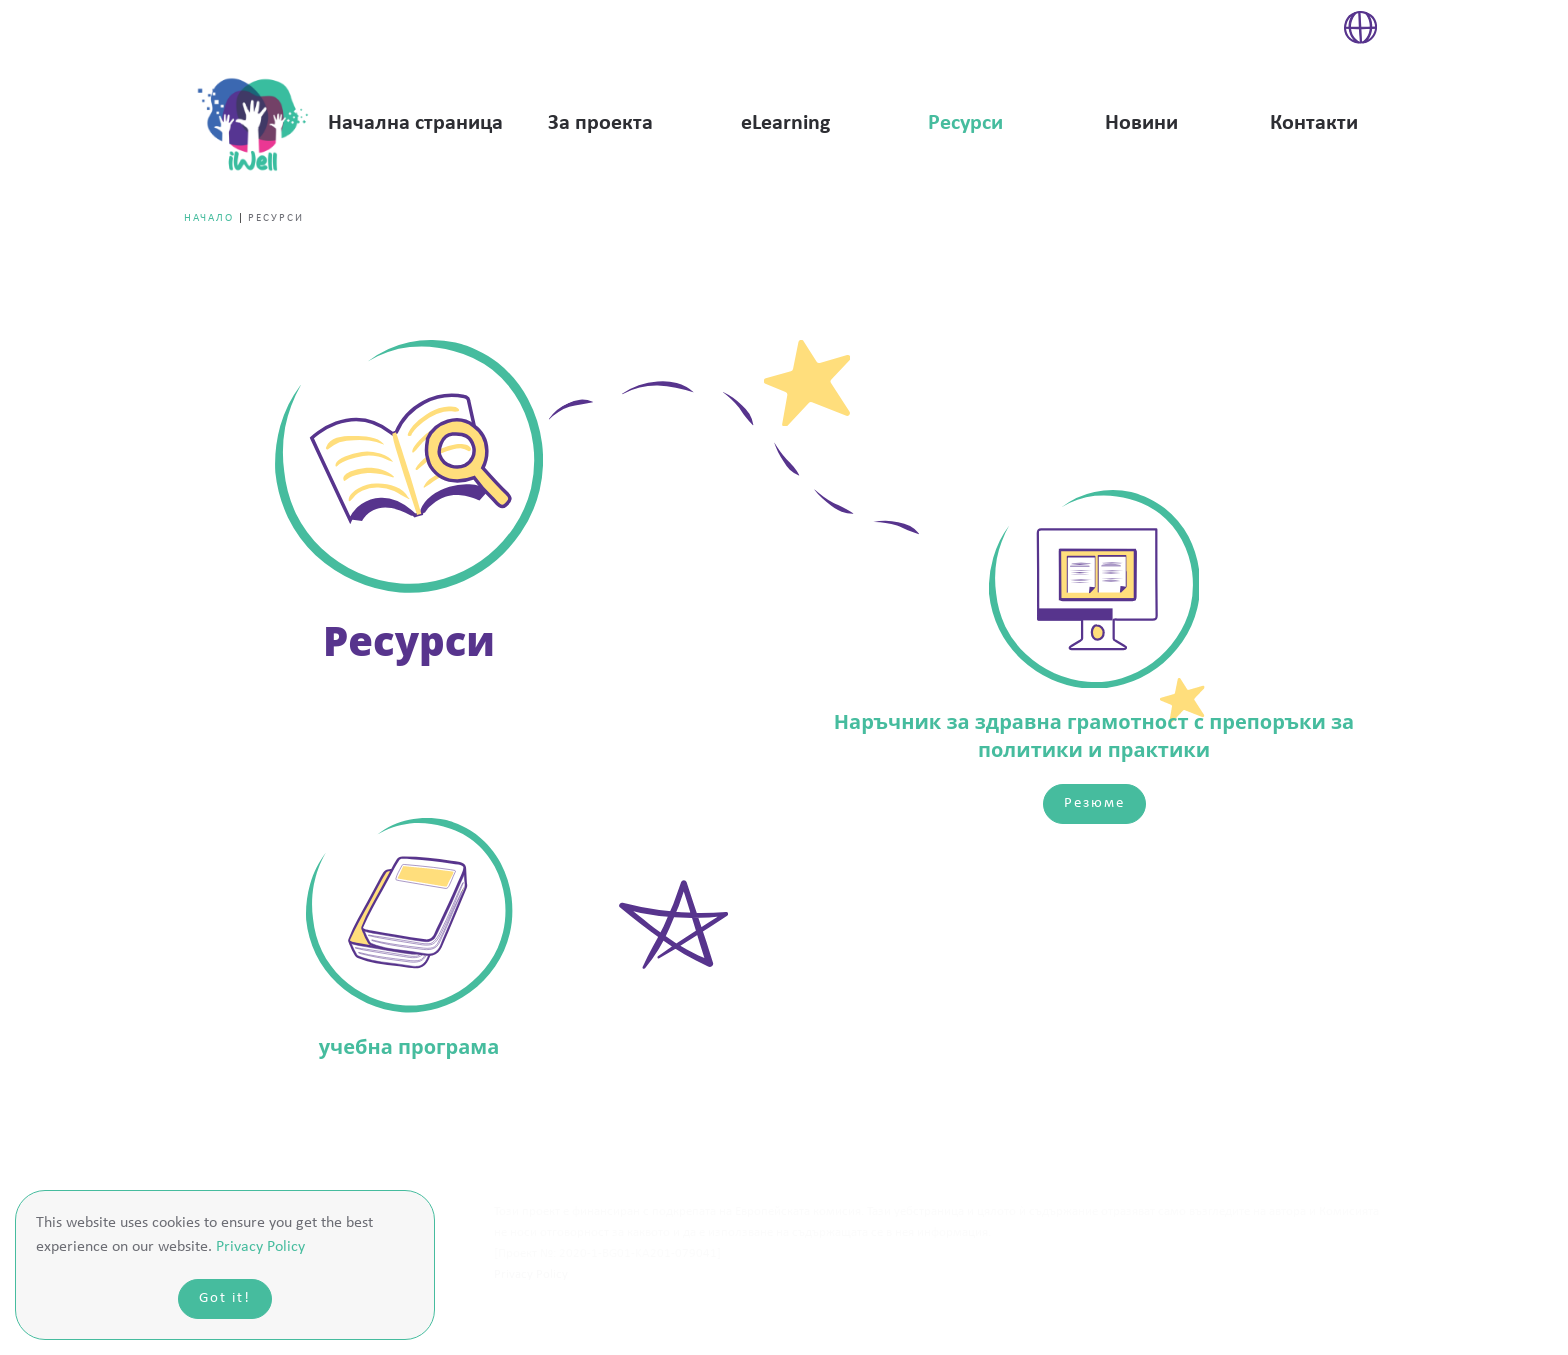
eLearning (785, 123)
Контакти (1314, 123)
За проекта (600, 123)
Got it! (225, 1298)
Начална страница (415, 123)
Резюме (1094, 803)
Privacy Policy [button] (260, 1247)
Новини (1141, 123)
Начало (209, 218)
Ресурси (965, 123)
